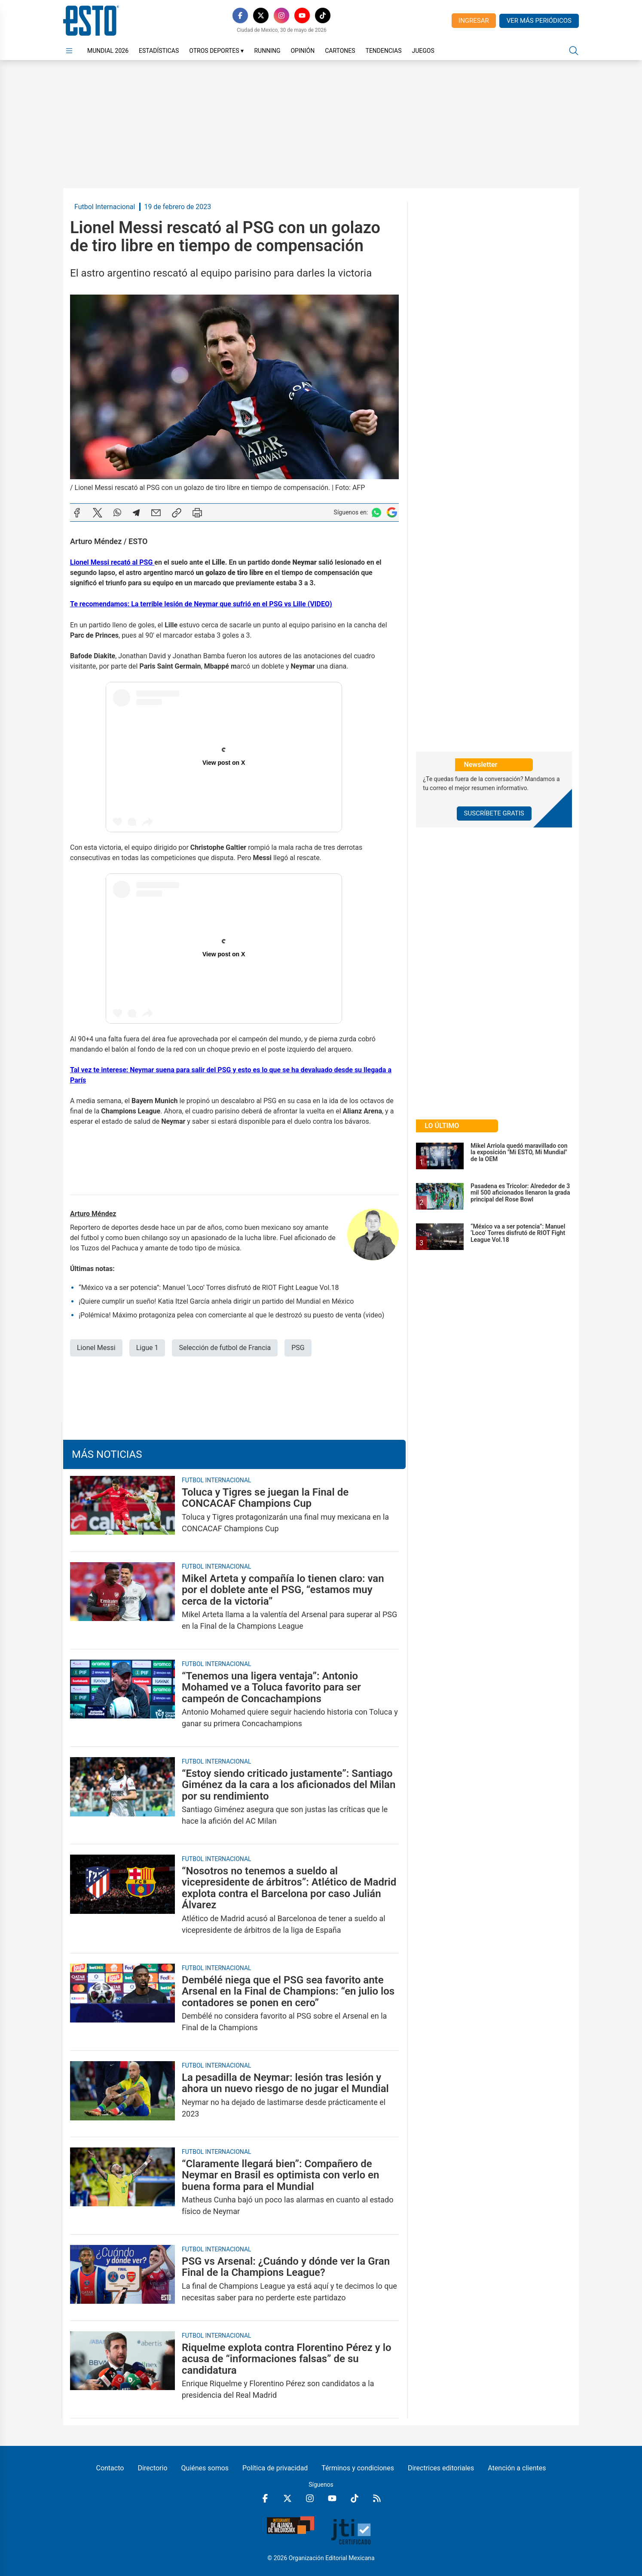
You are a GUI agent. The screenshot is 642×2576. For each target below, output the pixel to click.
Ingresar (474, 20)
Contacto (110, 2468)
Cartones (340, 50)
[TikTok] (322, 15)
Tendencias (384, 50)
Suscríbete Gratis (494, 813)
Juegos (423, 50)
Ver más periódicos (539, 20)
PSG (298, 1348)
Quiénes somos (205, 2468)
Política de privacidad (275, 2468)
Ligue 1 (147, 1348)
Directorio (152, 2468)
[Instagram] (281, 15)
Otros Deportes (216, 50)
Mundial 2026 (107, 50)
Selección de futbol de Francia (225, 1348)
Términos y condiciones (357, 2468)
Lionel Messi (96, 1348)
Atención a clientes (517, 2468)
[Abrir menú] (69, 51)
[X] (261, 15)
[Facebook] (240, 15)
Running (267, 50)
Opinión (302, 50)
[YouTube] (302, 15)
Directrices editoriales (441, 2468)
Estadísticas (159, 50)
